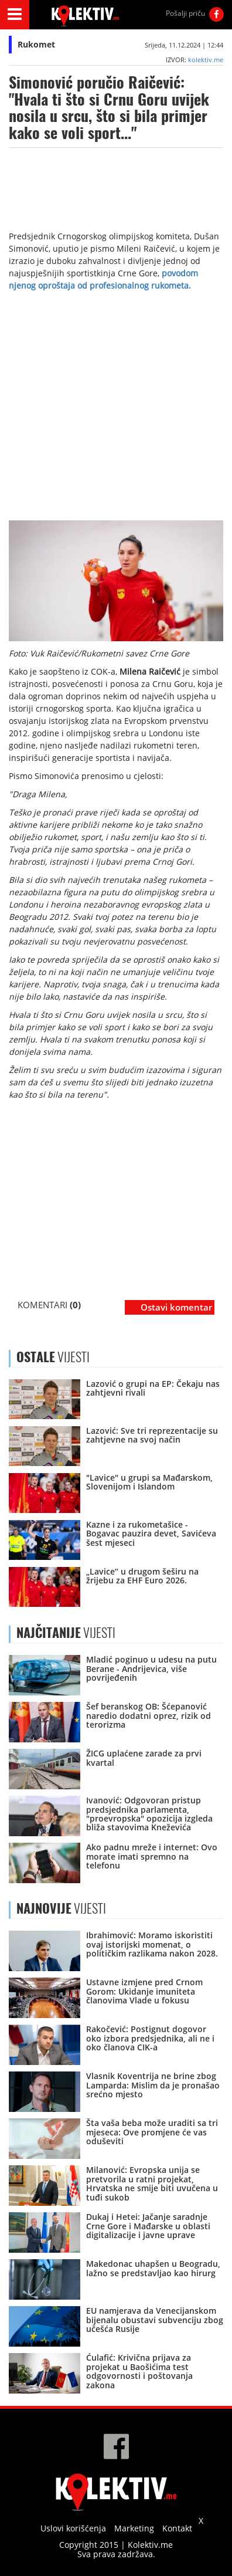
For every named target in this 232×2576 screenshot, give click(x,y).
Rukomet (36, 44)
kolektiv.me (205, 59)
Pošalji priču (185, 13)
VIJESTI (65, 1632)
